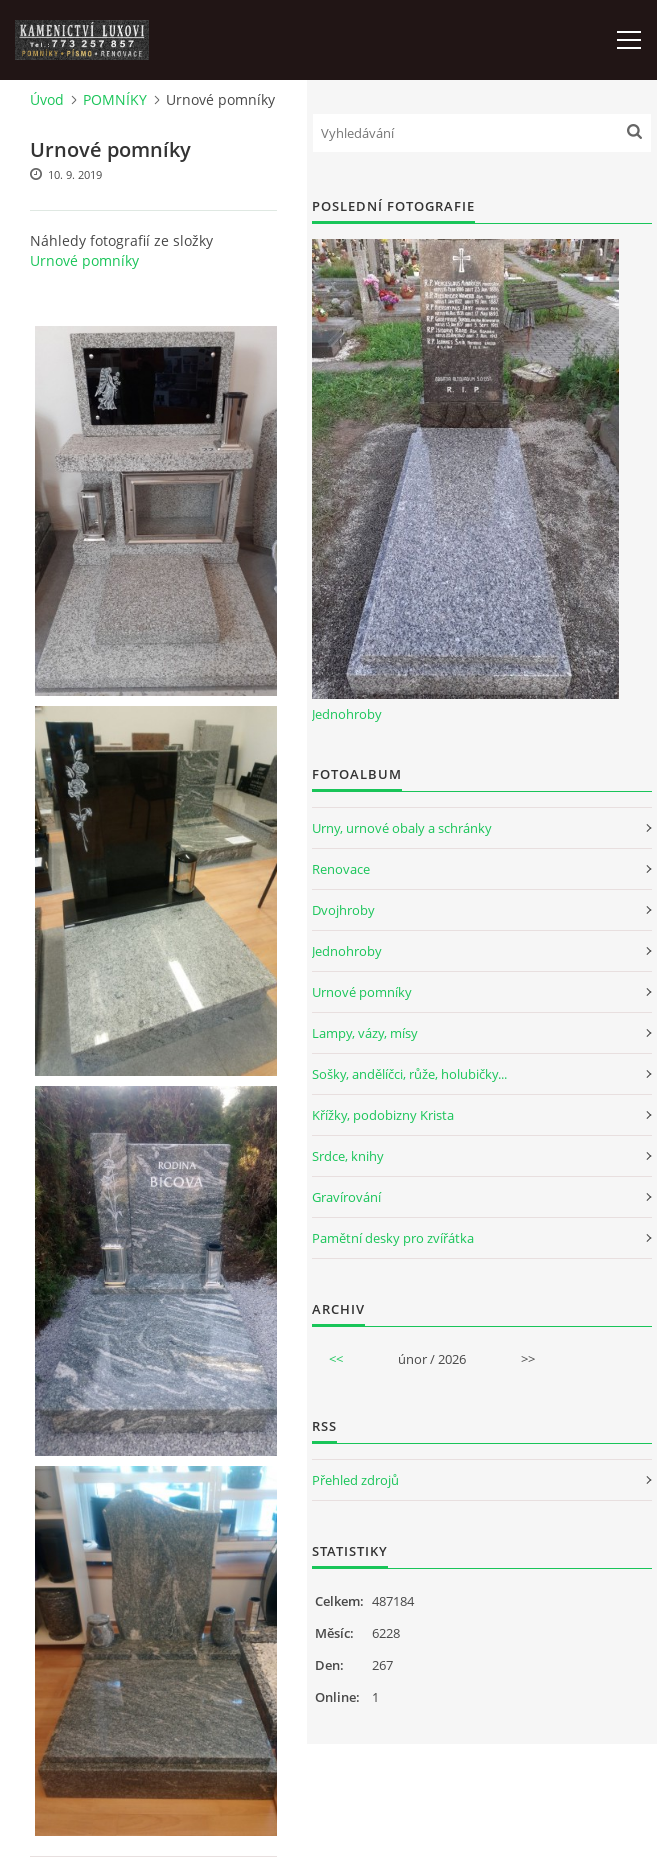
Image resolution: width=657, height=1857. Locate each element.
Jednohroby (347, 714)
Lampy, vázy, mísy (365, 1033)
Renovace (341, 869)
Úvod (47, 99)
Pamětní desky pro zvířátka (393, 1238)
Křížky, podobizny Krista (383, 1115)
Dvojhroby (343, 910)
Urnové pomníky (84, 260)
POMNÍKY (115, 99)
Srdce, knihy (348, 1156)
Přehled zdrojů (355, 1480)
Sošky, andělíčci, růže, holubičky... (409, 1074)
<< (336, 1359)
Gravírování (346, 1197)
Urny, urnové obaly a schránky (402, 828)
